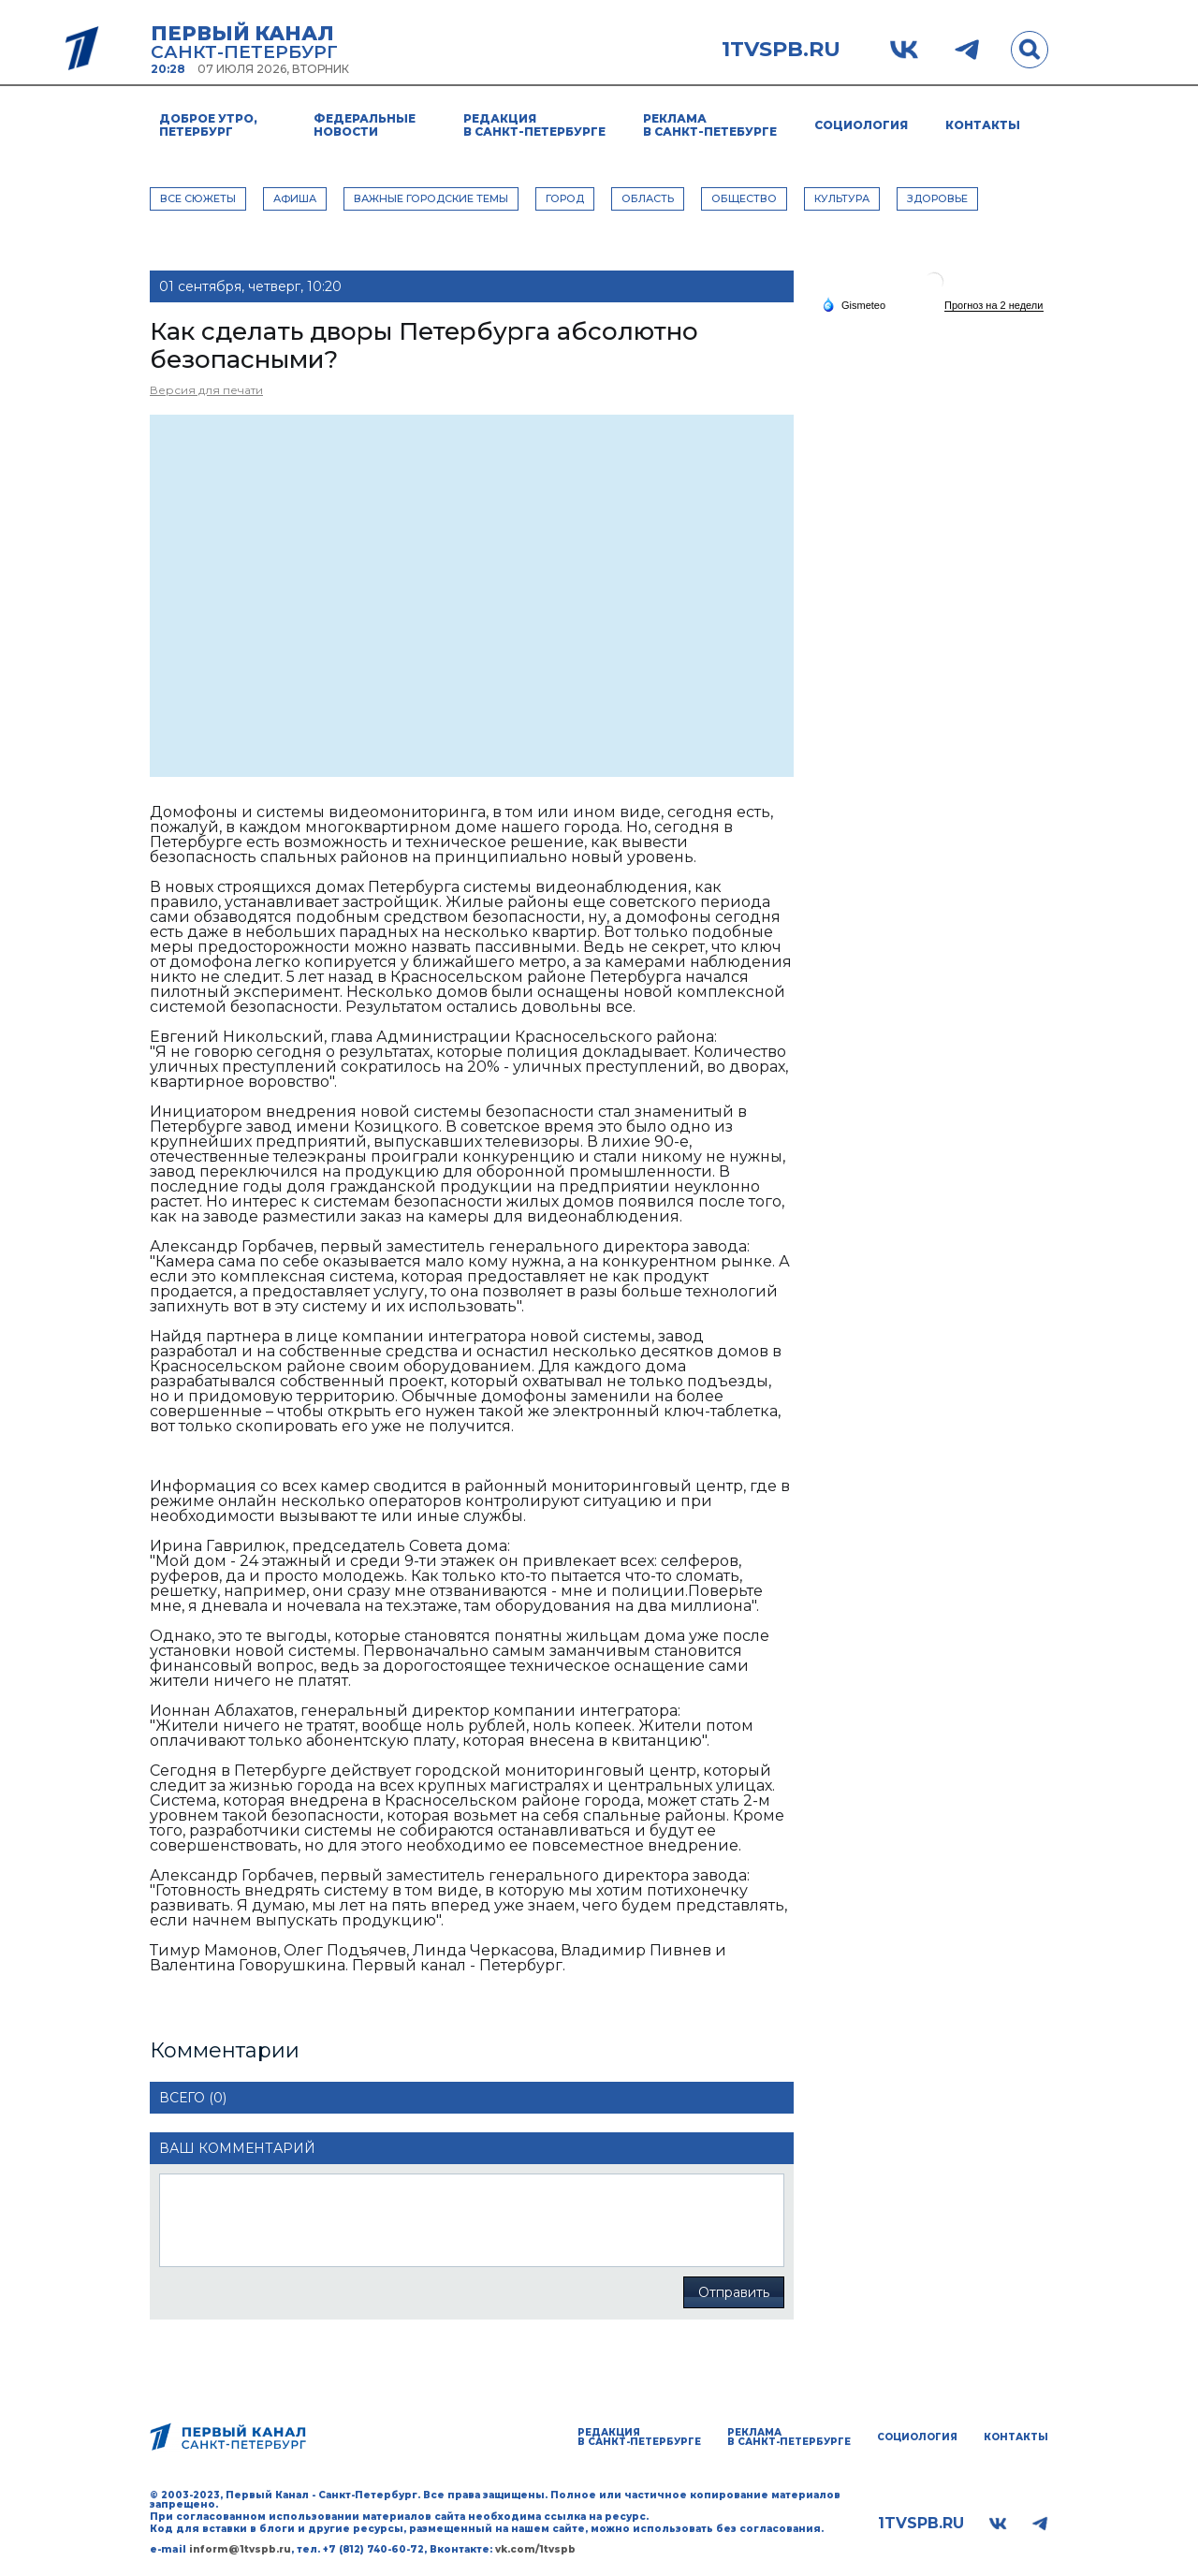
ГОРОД (565, 198)
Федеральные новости (365, 125)
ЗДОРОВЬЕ (937, 198)
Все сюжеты (198, 198)
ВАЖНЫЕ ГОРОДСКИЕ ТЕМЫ (431, 198)
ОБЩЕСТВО (744, 198)
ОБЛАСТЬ (647, 198)
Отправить (733, 2292)
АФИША (294, 198)
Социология (861, 125)
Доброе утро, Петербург (208, 125)
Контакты (982, 125)
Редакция (534, 125)
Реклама (710, 125)
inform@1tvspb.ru (240, 2549)
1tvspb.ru (781, 49)
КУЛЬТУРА (841, 198)
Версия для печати (206, 390)
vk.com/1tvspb (535, 2549)
